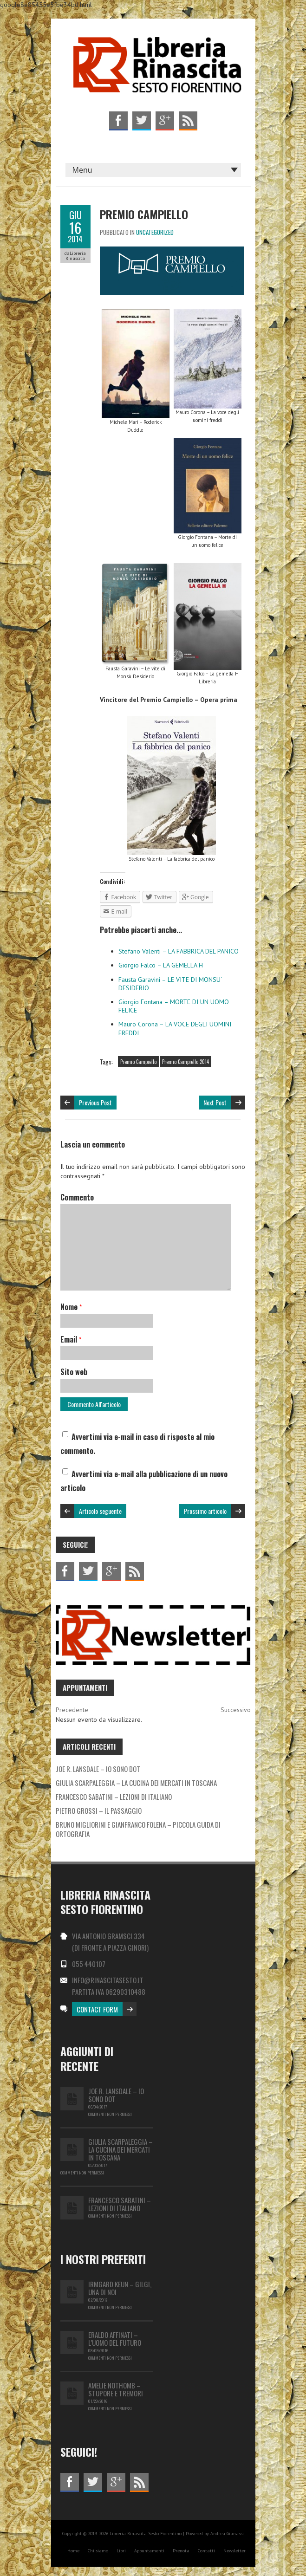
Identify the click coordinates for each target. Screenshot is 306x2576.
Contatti (206, 2551)
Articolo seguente (100, 1511)
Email (70, 1339)
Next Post (215, 1102)
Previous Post (95, 1102)
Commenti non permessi (110, 2114)
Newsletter (234, 2551)
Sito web (73, 1371)
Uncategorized (155, 232)
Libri (121, 2551)
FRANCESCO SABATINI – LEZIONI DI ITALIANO (114, 1796)
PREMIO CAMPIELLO (144, 214)
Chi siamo (98, 2551)
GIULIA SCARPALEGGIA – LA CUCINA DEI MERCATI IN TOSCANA (136, 1783)
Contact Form (97, 2009)
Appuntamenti (149, 2551)
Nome (71, 1306)
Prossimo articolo (205, 1511)
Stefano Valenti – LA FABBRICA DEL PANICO (178, 951)
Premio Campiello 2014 (185, 1061)
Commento (77, 1197)
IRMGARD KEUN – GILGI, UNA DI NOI (119, 2288)
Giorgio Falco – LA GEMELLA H (160, 965)
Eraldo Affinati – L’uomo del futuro (114, 2338)
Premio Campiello (138, 1061)
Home (73, 2551)
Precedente (72, 1710)
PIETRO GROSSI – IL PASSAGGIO (99, 1810)
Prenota (181, 2551)
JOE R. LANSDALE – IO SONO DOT (98, 1769)
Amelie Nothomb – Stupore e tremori (115, 2389)
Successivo (236, 1710)
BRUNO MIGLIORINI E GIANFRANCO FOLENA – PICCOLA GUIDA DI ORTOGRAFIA (138, 1829)
